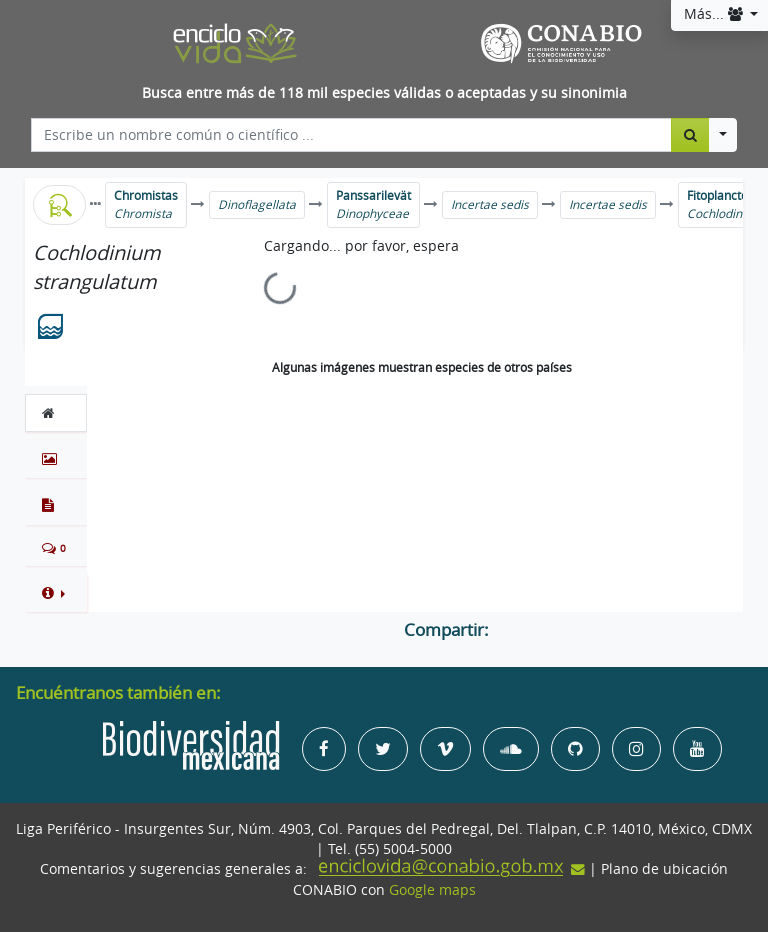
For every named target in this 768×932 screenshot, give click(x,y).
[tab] (56, 413)
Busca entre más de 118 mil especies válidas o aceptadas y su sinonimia (384, 93)
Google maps (432, 890)
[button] (56, 593)
